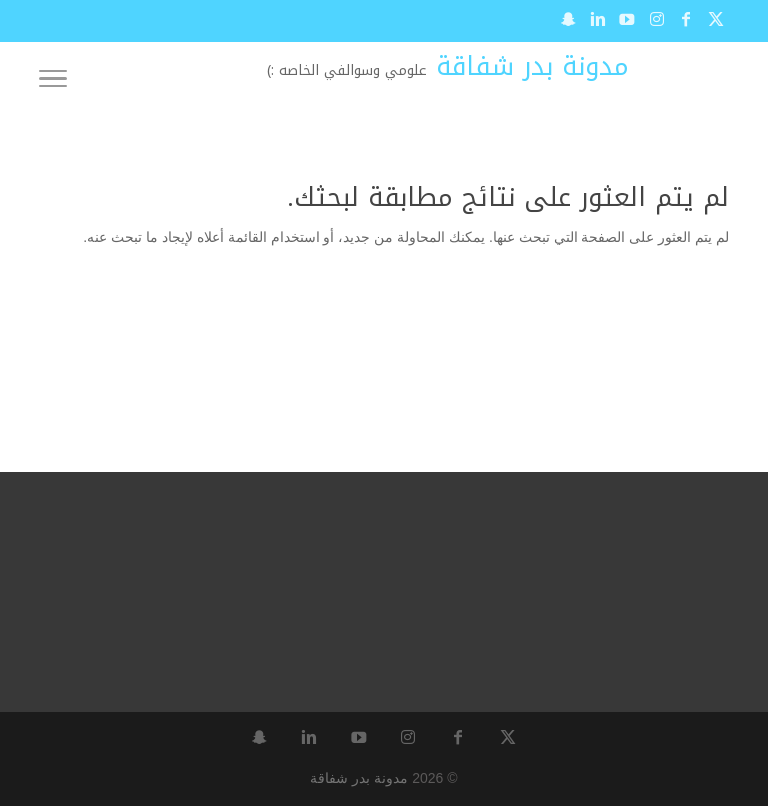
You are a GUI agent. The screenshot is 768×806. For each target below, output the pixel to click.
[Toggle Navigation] (53, 82)
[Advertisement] (569, 383)
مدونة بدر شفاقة (359, 778)
